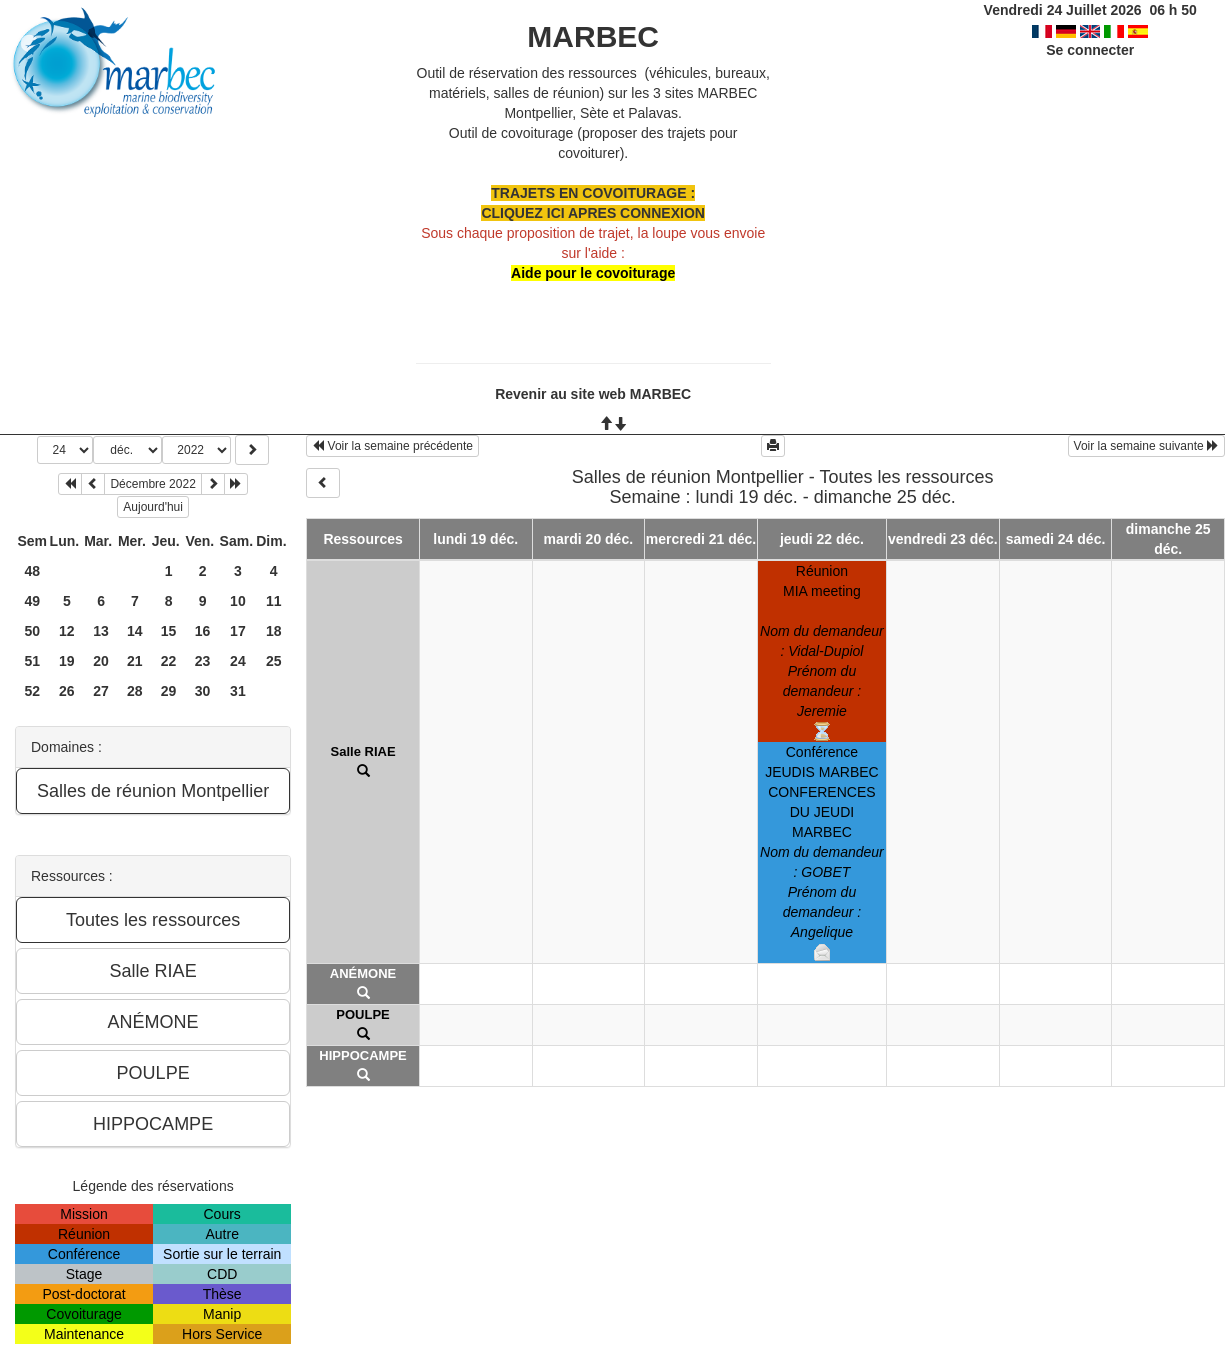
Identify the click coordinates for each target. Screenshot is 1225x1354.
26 (67, 691)
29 (169, 691)
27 (101, 691)
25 (274, 661)
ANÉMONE (363, 973)
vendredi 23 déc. (943, 539)
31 (238, 691)
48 (33, 571)
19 (67, 661)
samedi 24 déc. (1056, 539)
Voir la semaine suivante (1146, 446)
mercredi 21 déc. (701, 539)
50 (33, 631)
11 (274, 601)
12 (67, 631)
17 (238, 631)
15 (169, 631)
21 (135, 661)
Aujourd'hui (153, 507)
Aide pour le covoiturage (593, 273)
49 (33, 601)
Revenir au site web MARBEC (593, 394)
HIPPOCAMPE (362, 1055)
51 (33, 661)
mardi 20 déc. (589, 539)
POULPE (362, 1014)
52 (33, 691)
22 (169, 661)
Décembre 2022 (152, 484)
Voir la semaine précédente (392, 446)
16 (203, 631)
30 (203, 691)
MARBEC (593, 36)
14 (135, 631)
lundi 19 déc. (475, 539)
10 (238, 601)
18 (274, 631)
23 (203, 661)
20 (101, 661)
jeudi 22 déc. (822, 539)
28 (135, 691)
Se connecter (1090, 50)
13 (101, 631)
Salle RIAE (363, 751)
